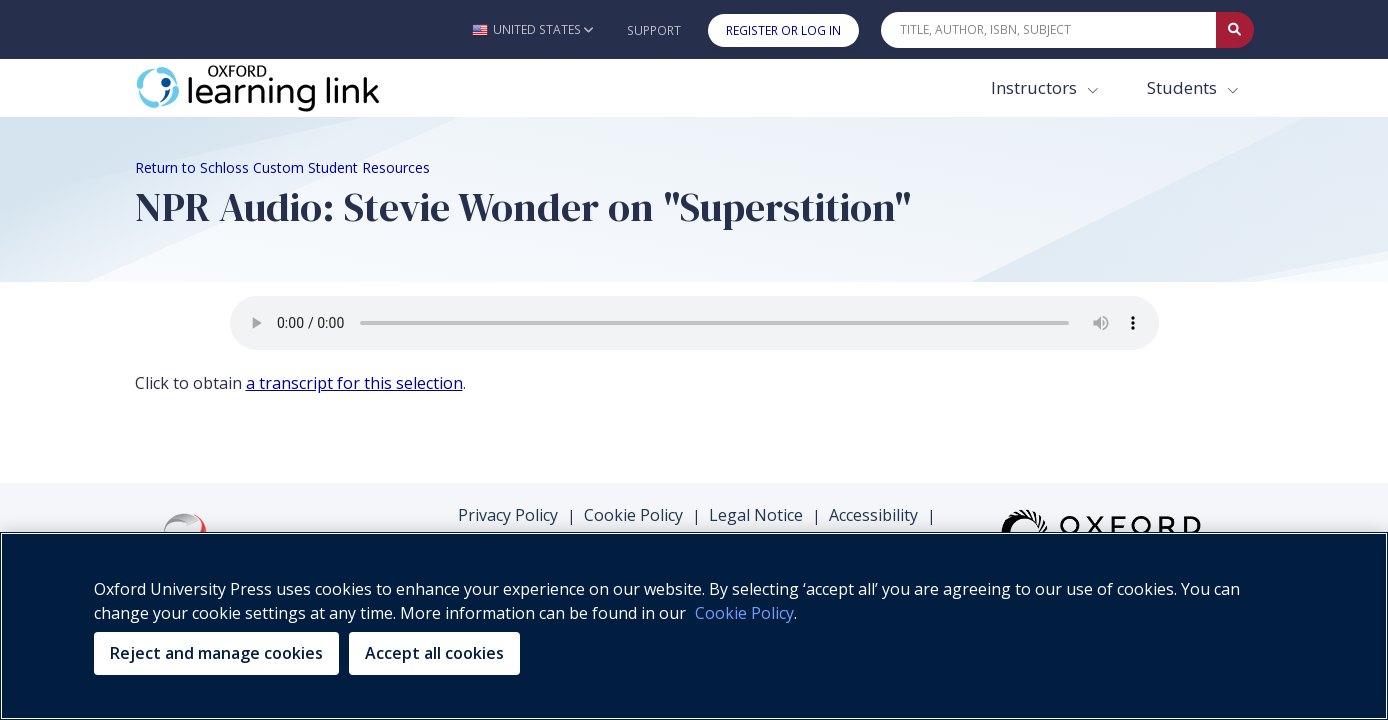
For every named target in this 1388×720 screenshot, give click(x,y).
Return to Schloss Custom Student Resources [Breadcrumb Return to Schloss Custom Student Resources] (282, 167)
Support (654, 30)
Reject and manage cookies (216, 653)
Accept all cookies (434, 653)
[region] (694, 626)
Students (1184, 87)
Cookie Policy (633, 515)
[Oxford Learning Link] (285, 88)
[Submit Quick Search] (1235, 30)
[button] (532, 29)
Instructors (1036, 87)
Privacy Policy (508, 515)
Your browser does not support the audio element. (694, 323)
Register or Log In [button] (783, 30)
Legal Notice (756, 515)
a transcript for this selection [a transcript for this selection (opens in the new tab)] (354, 383)
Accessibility (873, 515)
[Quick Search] (1049, 30)
